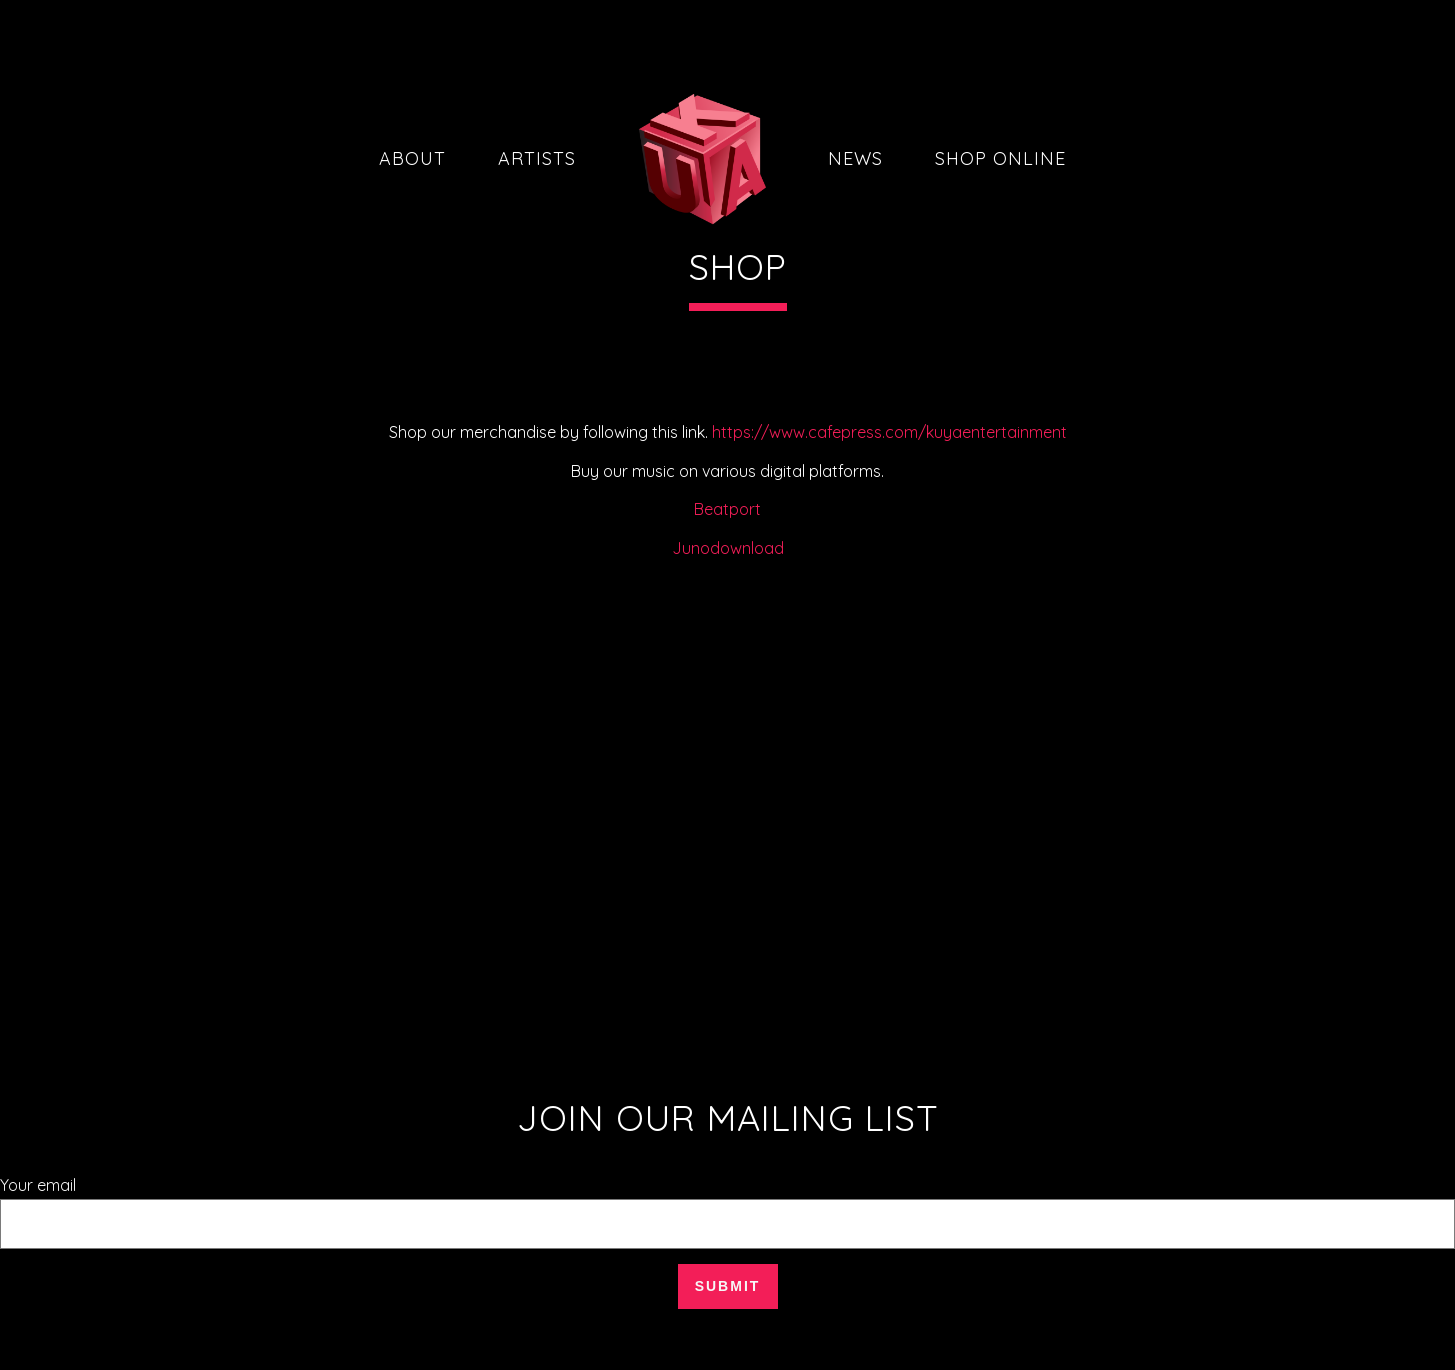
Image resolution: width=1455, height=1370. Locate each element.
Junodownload (728, 548)
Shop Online (1000, 158)
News (855, 158)
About (412, 158)
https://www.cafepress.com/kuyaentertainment (889, 432)
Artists (537, 158)
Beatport (727, 509)
